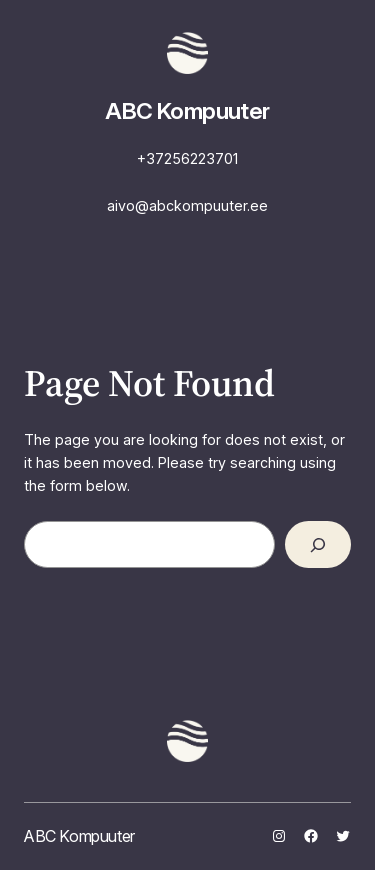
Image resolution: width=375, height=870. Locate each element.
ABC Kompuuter (187, 111)
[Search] (318, 544)
